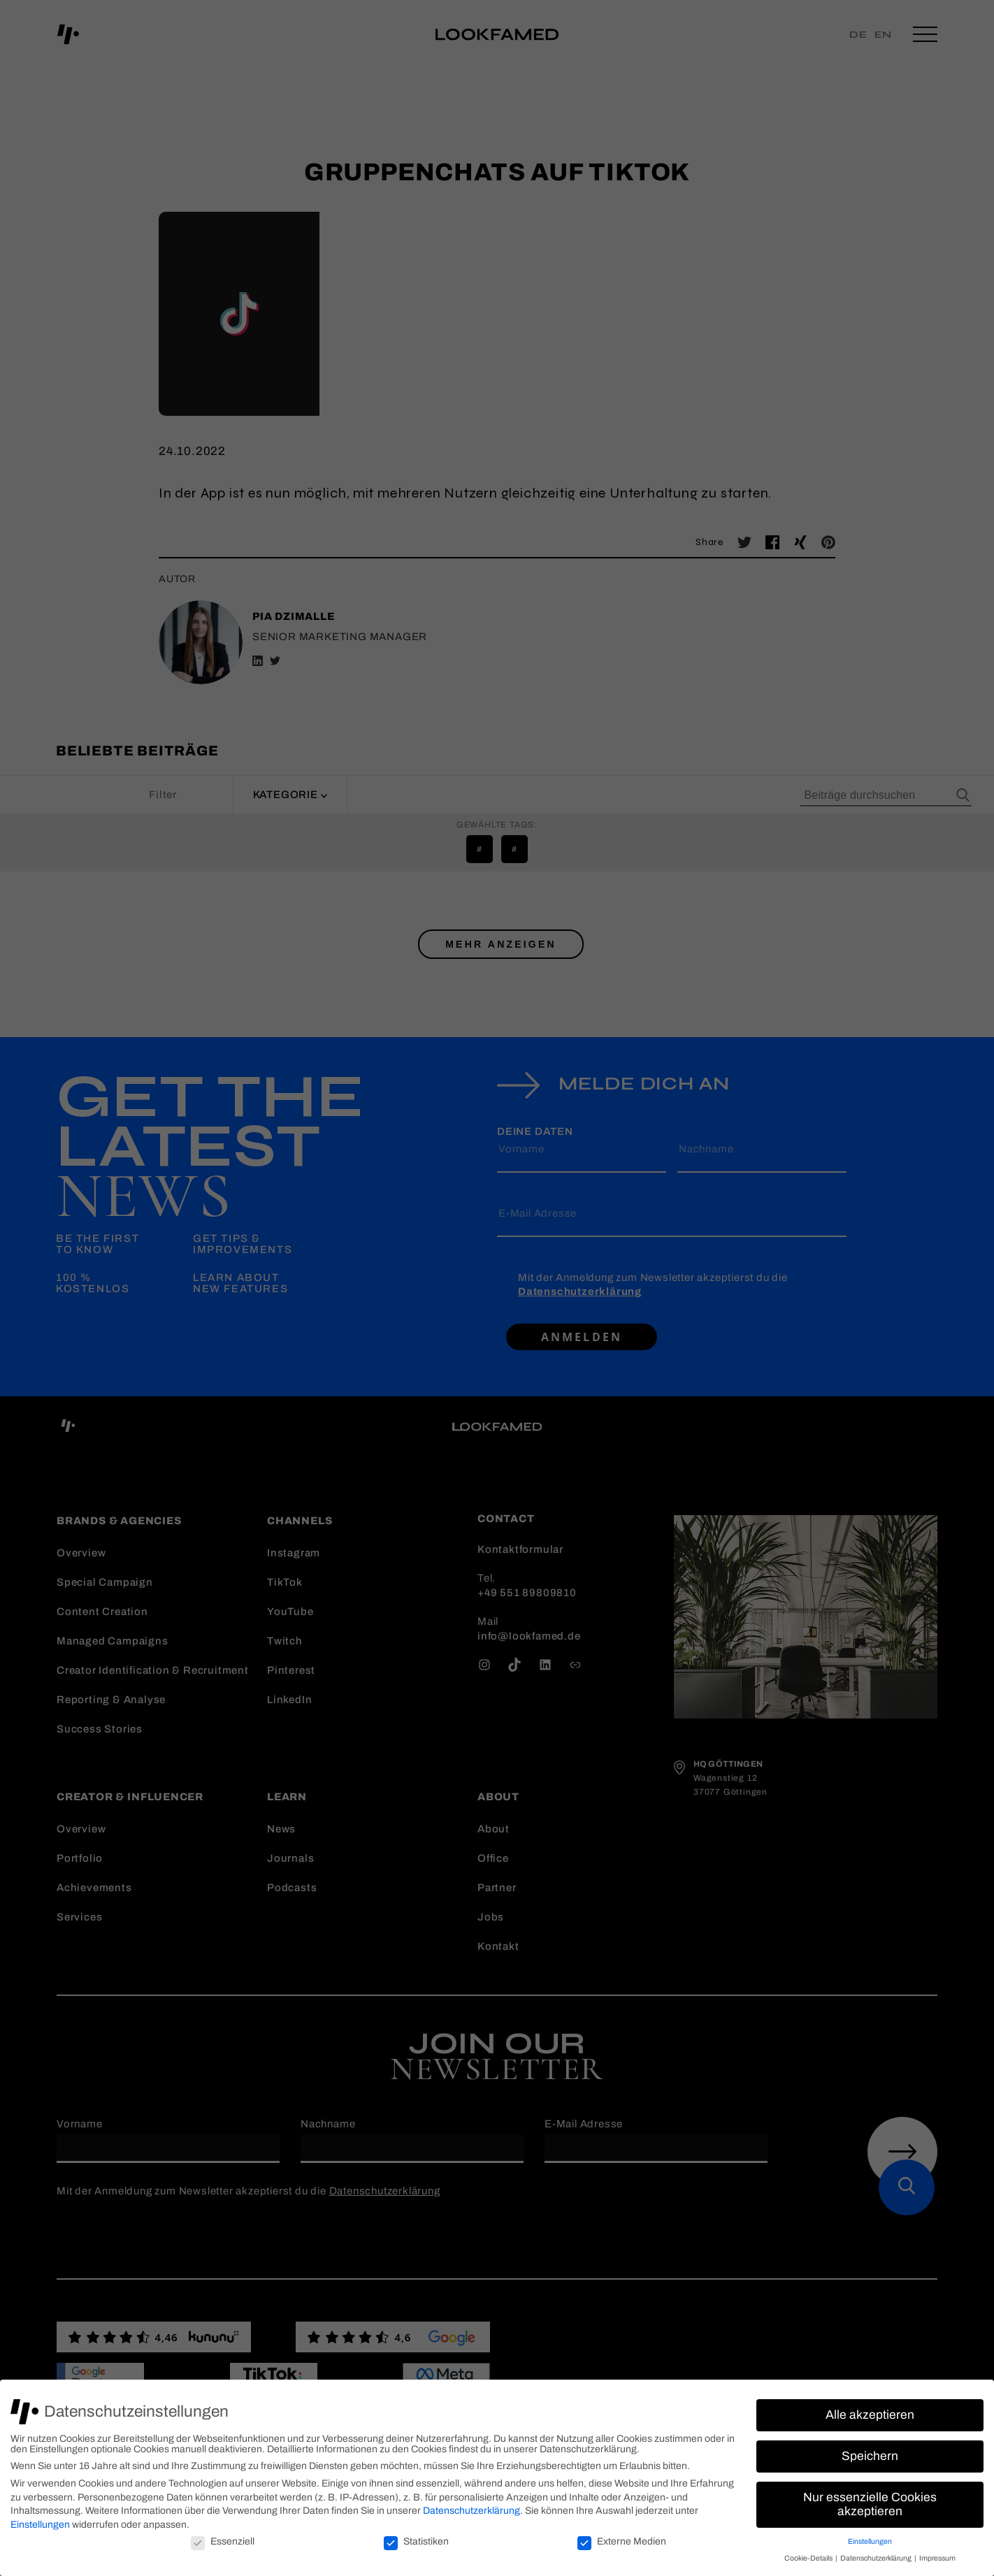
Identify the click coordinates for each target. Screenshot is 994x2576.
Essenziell (222, 2541)
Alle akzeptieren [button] (870, 2415)
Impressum (937, 2558)
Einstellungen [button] (870, 2541)
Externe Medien (621, 2541)
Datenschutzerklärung (471, 2510)
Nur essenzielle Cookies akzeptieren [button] (870, 2504)
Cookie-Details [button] (809, 2558)
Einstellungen (40, 2524)
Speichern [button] (870, 2456)
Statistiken (416, 2541)
